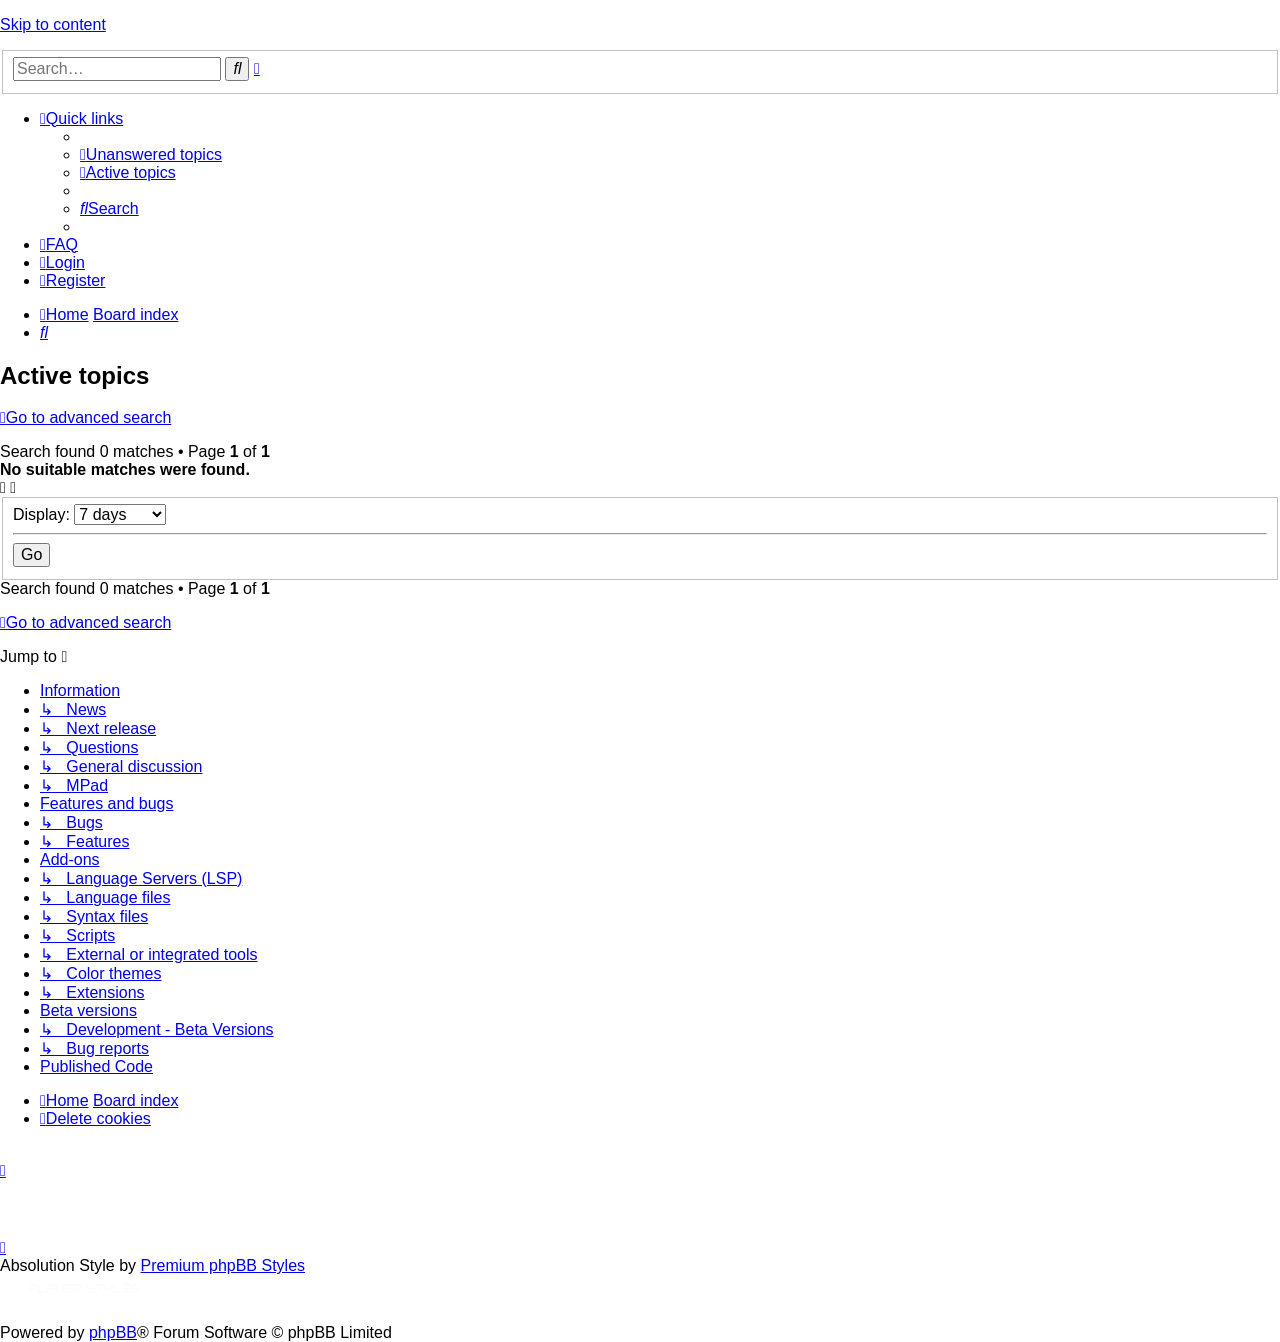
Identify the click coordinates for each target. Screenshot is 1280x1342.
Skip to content (53, 24)
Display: (89, 514)
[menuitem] (151, 154)
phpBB (113, 1332)
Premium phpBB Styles (223, 1265)
